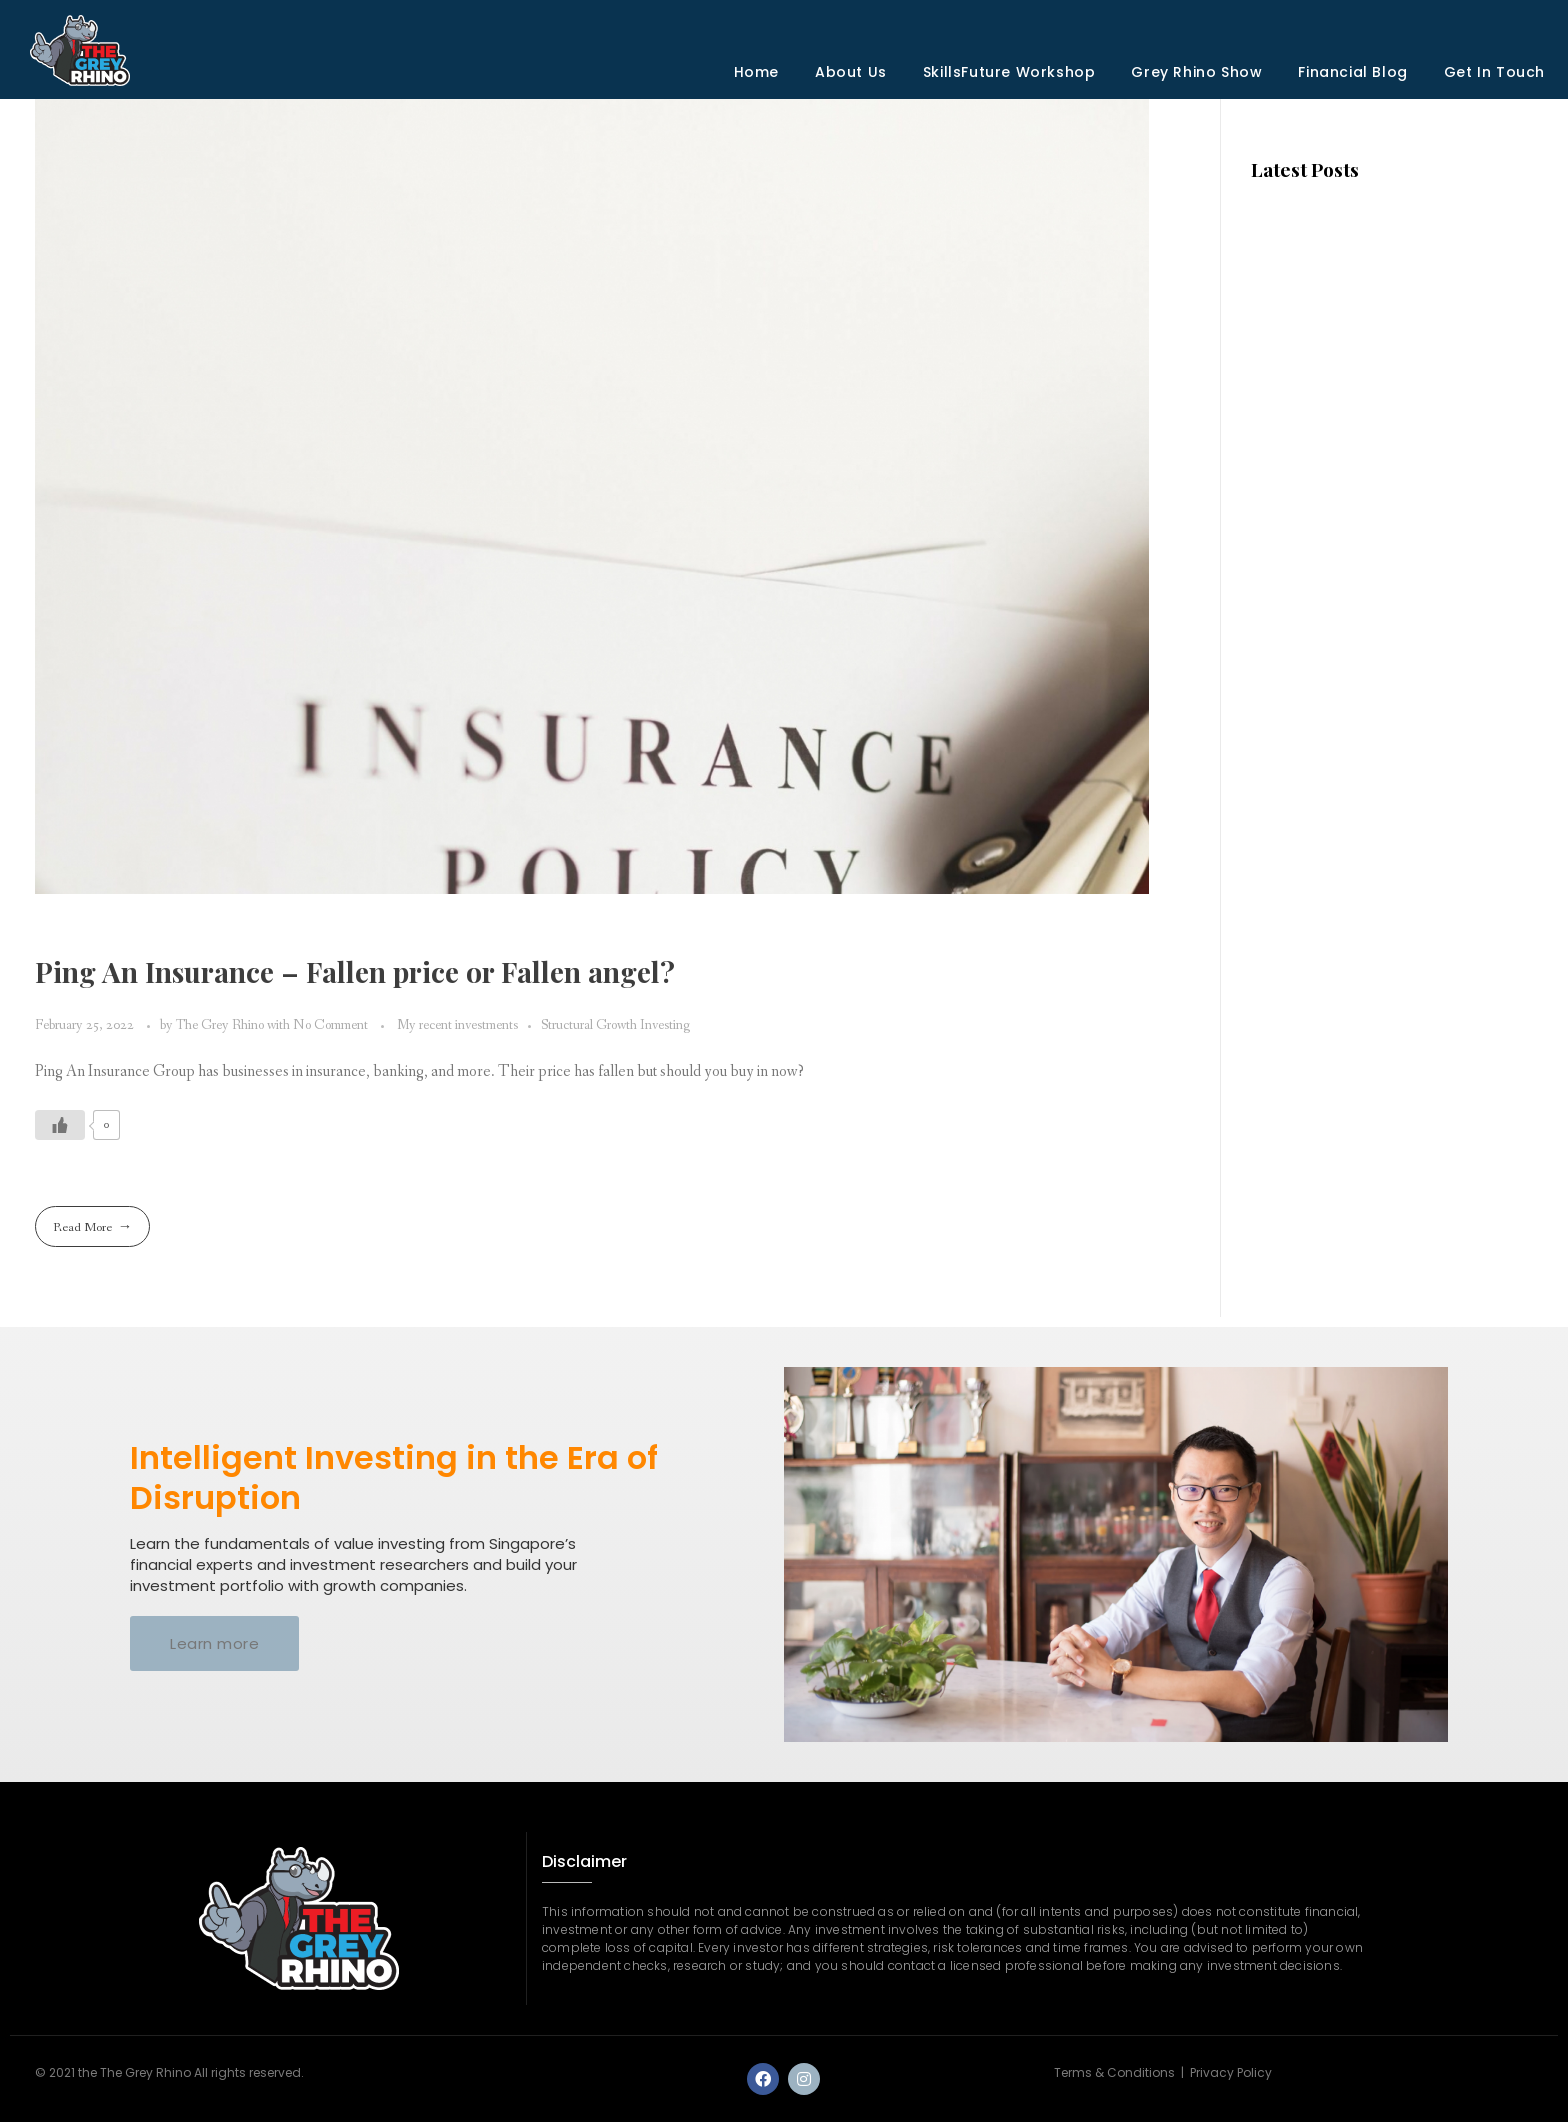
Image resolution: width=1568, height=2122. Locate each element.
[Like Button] (60, 1125)
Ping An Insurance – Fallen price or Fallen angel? (355, 971)
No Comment (330, 1025)
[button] (214, 1643)
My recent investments (457, 1025)
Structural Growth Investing (615, 1025)
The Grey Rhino (221, 1025)
